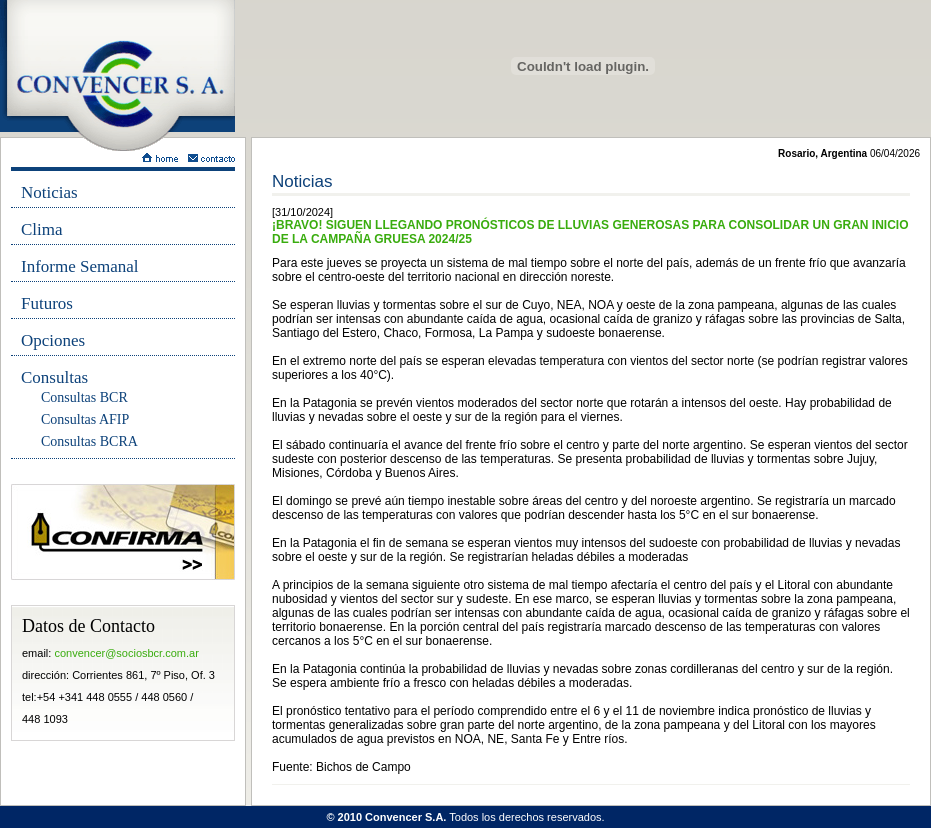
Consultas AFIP (85, 419)
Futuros (47, 303)
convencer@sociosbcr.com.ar (126, 653)
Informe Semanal (80, 266)
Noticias (49, 192)
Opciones (53, 340)
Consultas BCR (84, 397)
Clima (42, 229)
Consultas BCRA (89, 441)
